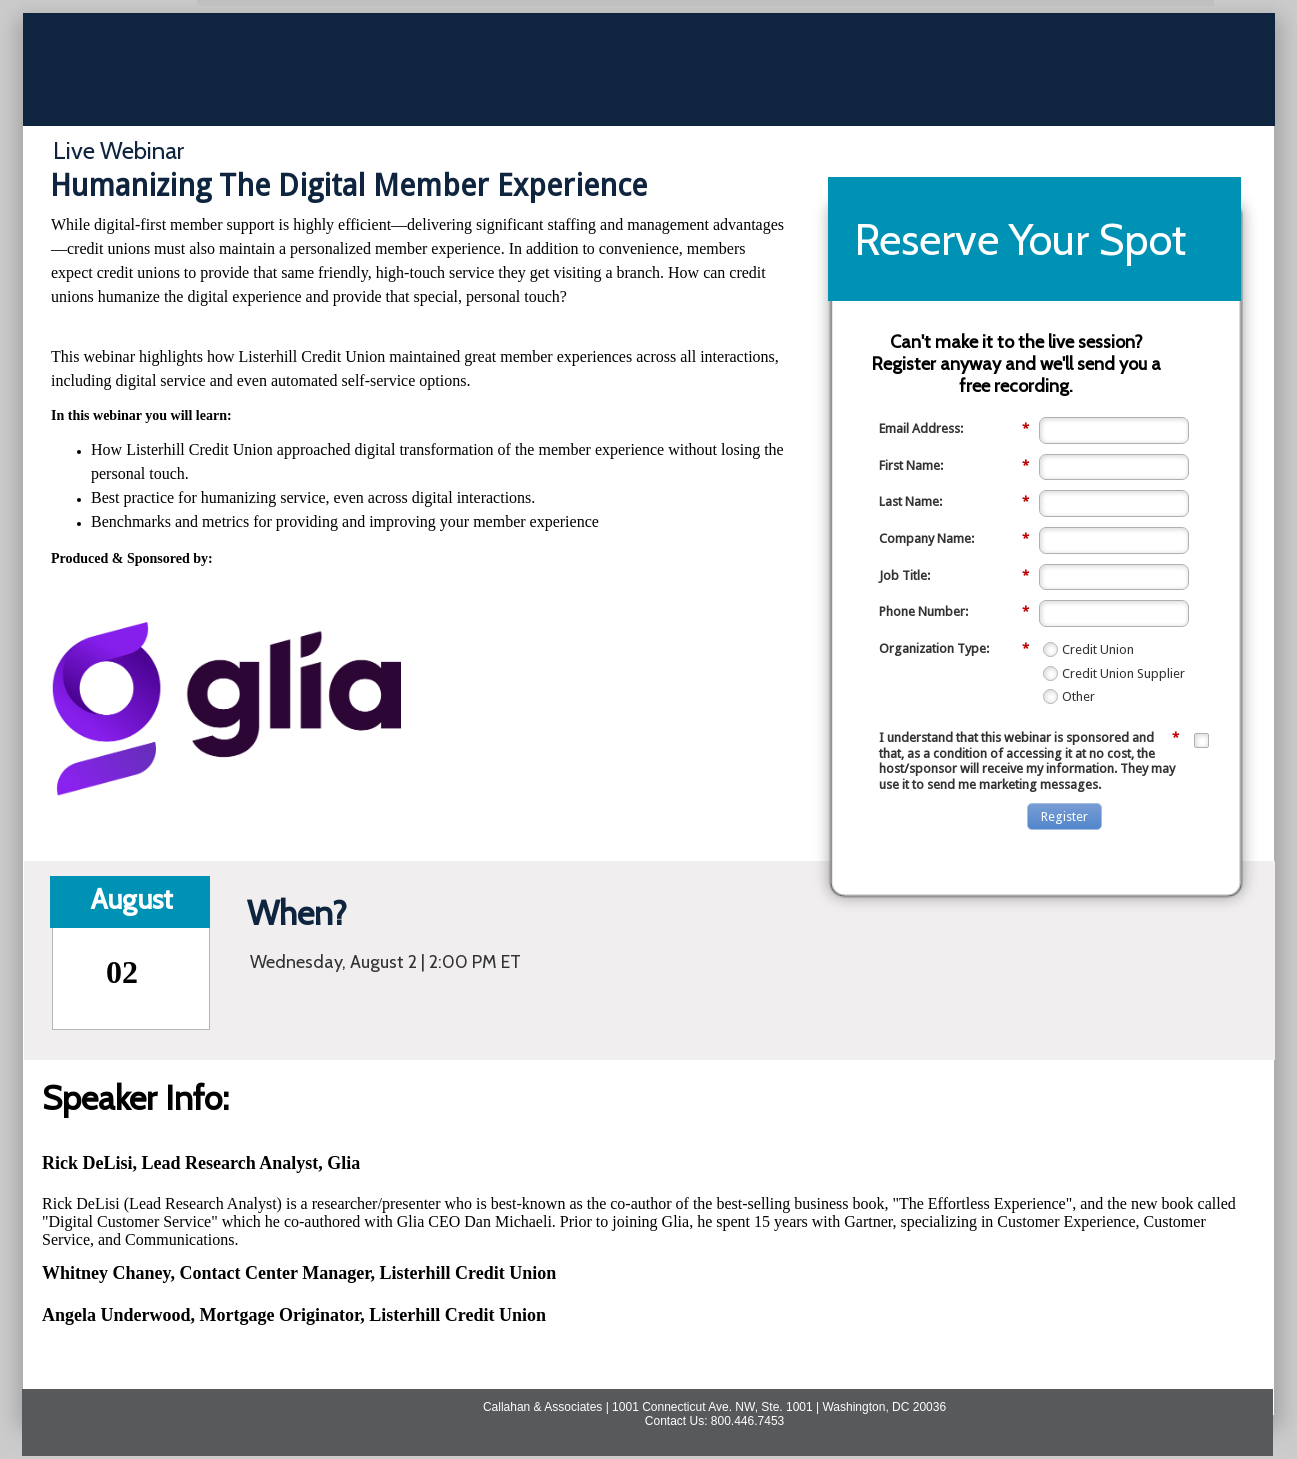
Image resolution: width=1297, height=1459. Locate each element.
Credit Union (1098, 649)
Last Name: (954, 502)
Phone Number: (954, 612)
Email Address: (954, 429)
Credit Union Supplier (1123, 673)
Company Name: (954, 539)
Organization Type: (954, 649)
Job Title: (954, 576)
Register (1064, 816)
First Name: (954, 466)
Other (1078, 696)
